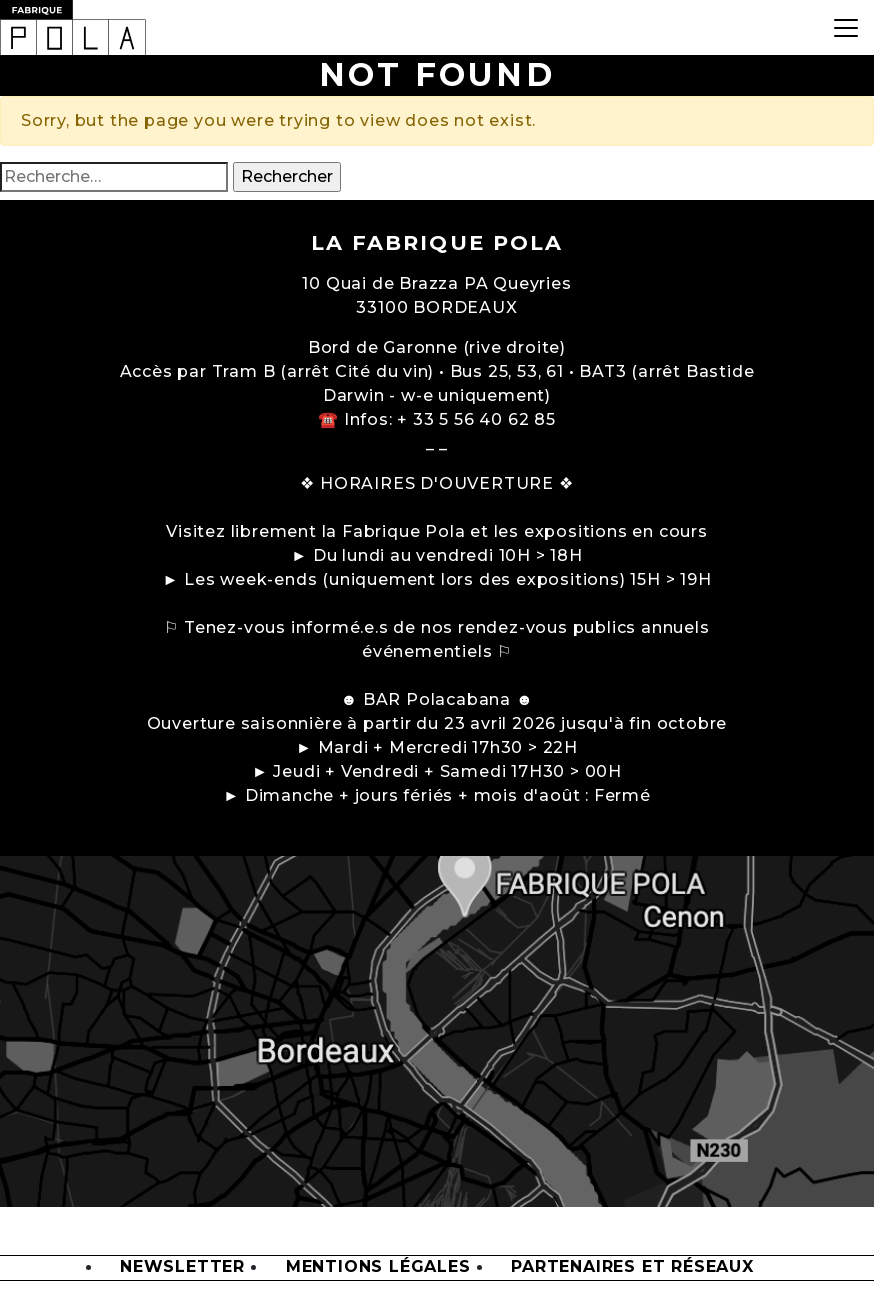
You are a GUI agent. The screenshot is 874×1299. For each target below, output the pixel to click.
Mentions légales (378, 1267)
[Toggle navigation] (846, 27)
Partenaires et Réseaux (632, 1267)
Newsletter (182, 1267)
